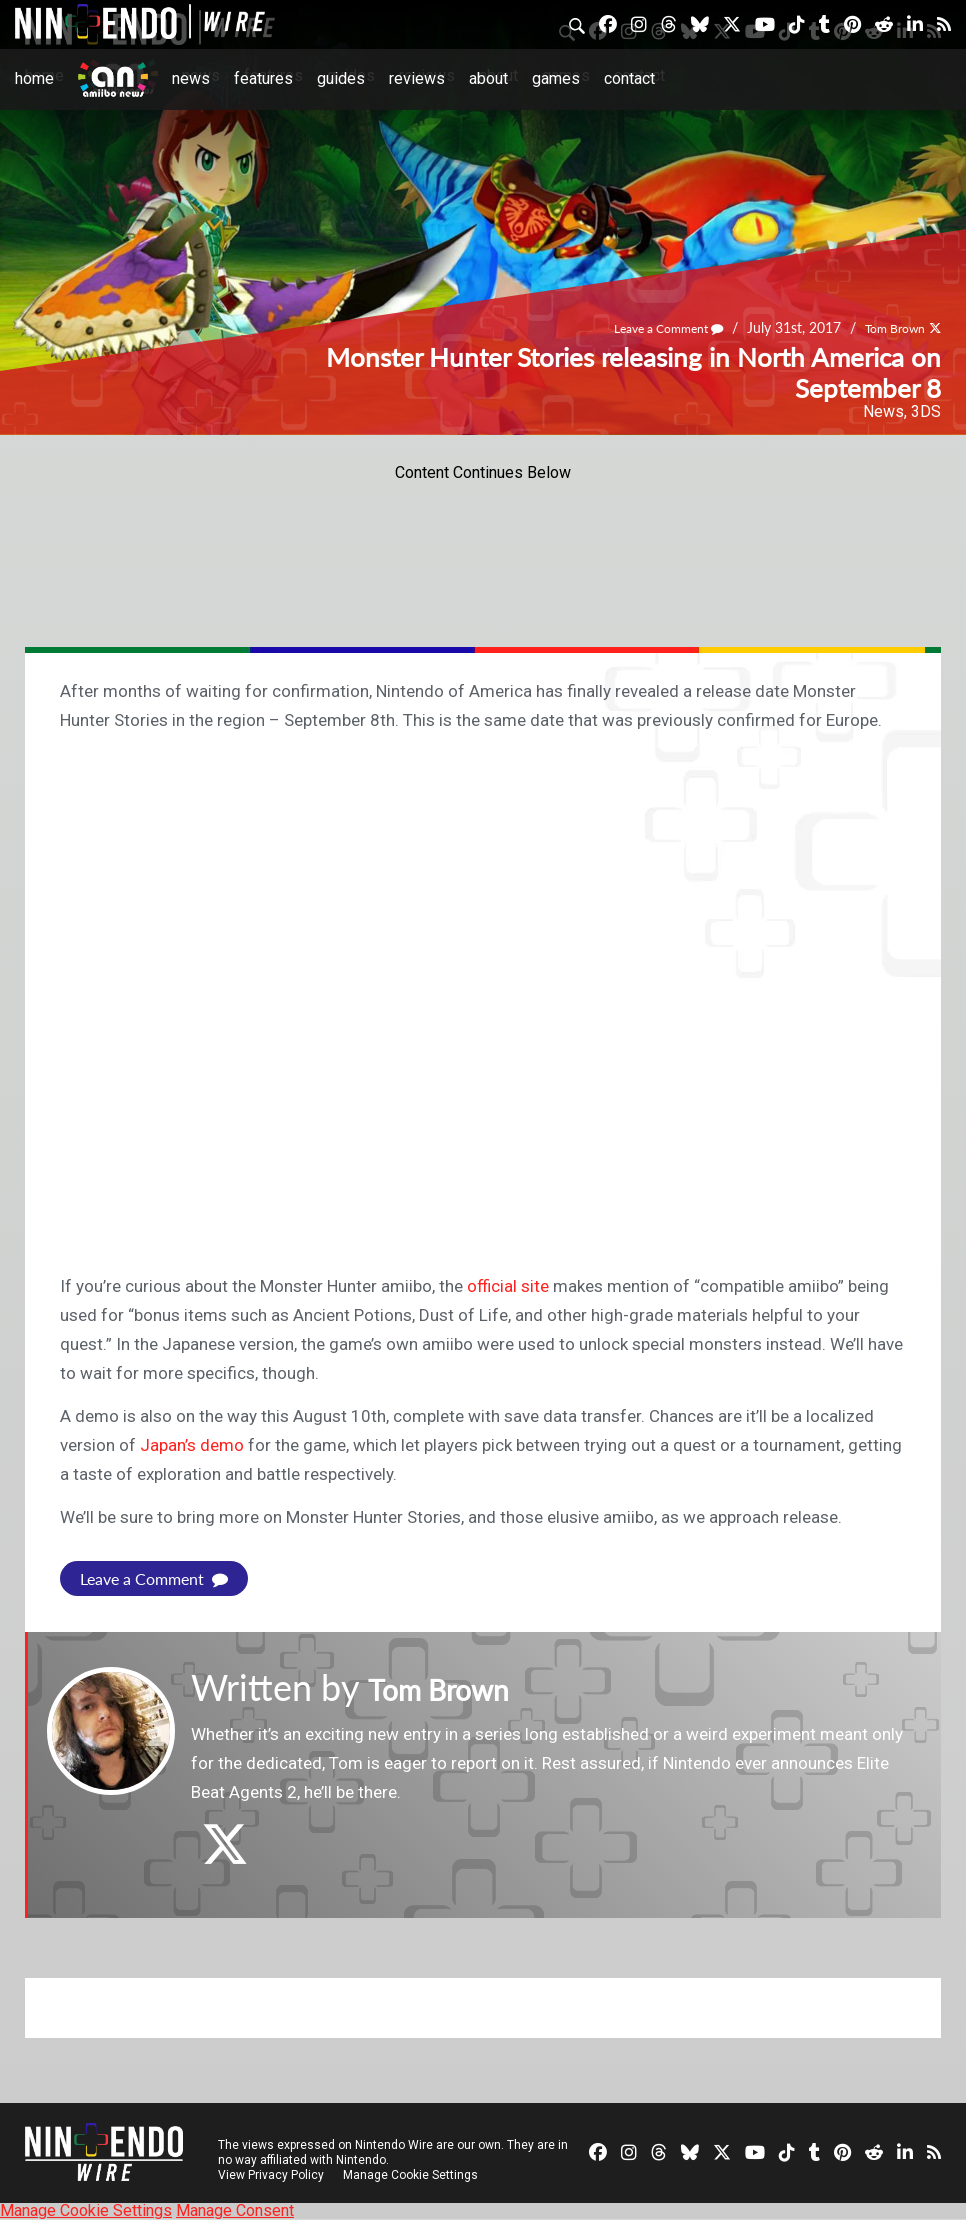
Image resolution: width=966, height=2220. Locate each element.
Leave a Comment (646, 328)
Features (263, 78)
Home (34, 78)
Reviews (417, 78)
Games (556, 78)
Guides (341, 78)
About (488, 78)
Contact (629, 78)
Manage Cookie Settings (414, 2175)
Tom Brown (887, 328)
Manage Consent (235, 2210)
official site (508, 1286)
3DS (926, 411)
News (191, 78)
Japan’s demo (192, 1445)
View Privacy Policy (271, 2175)
